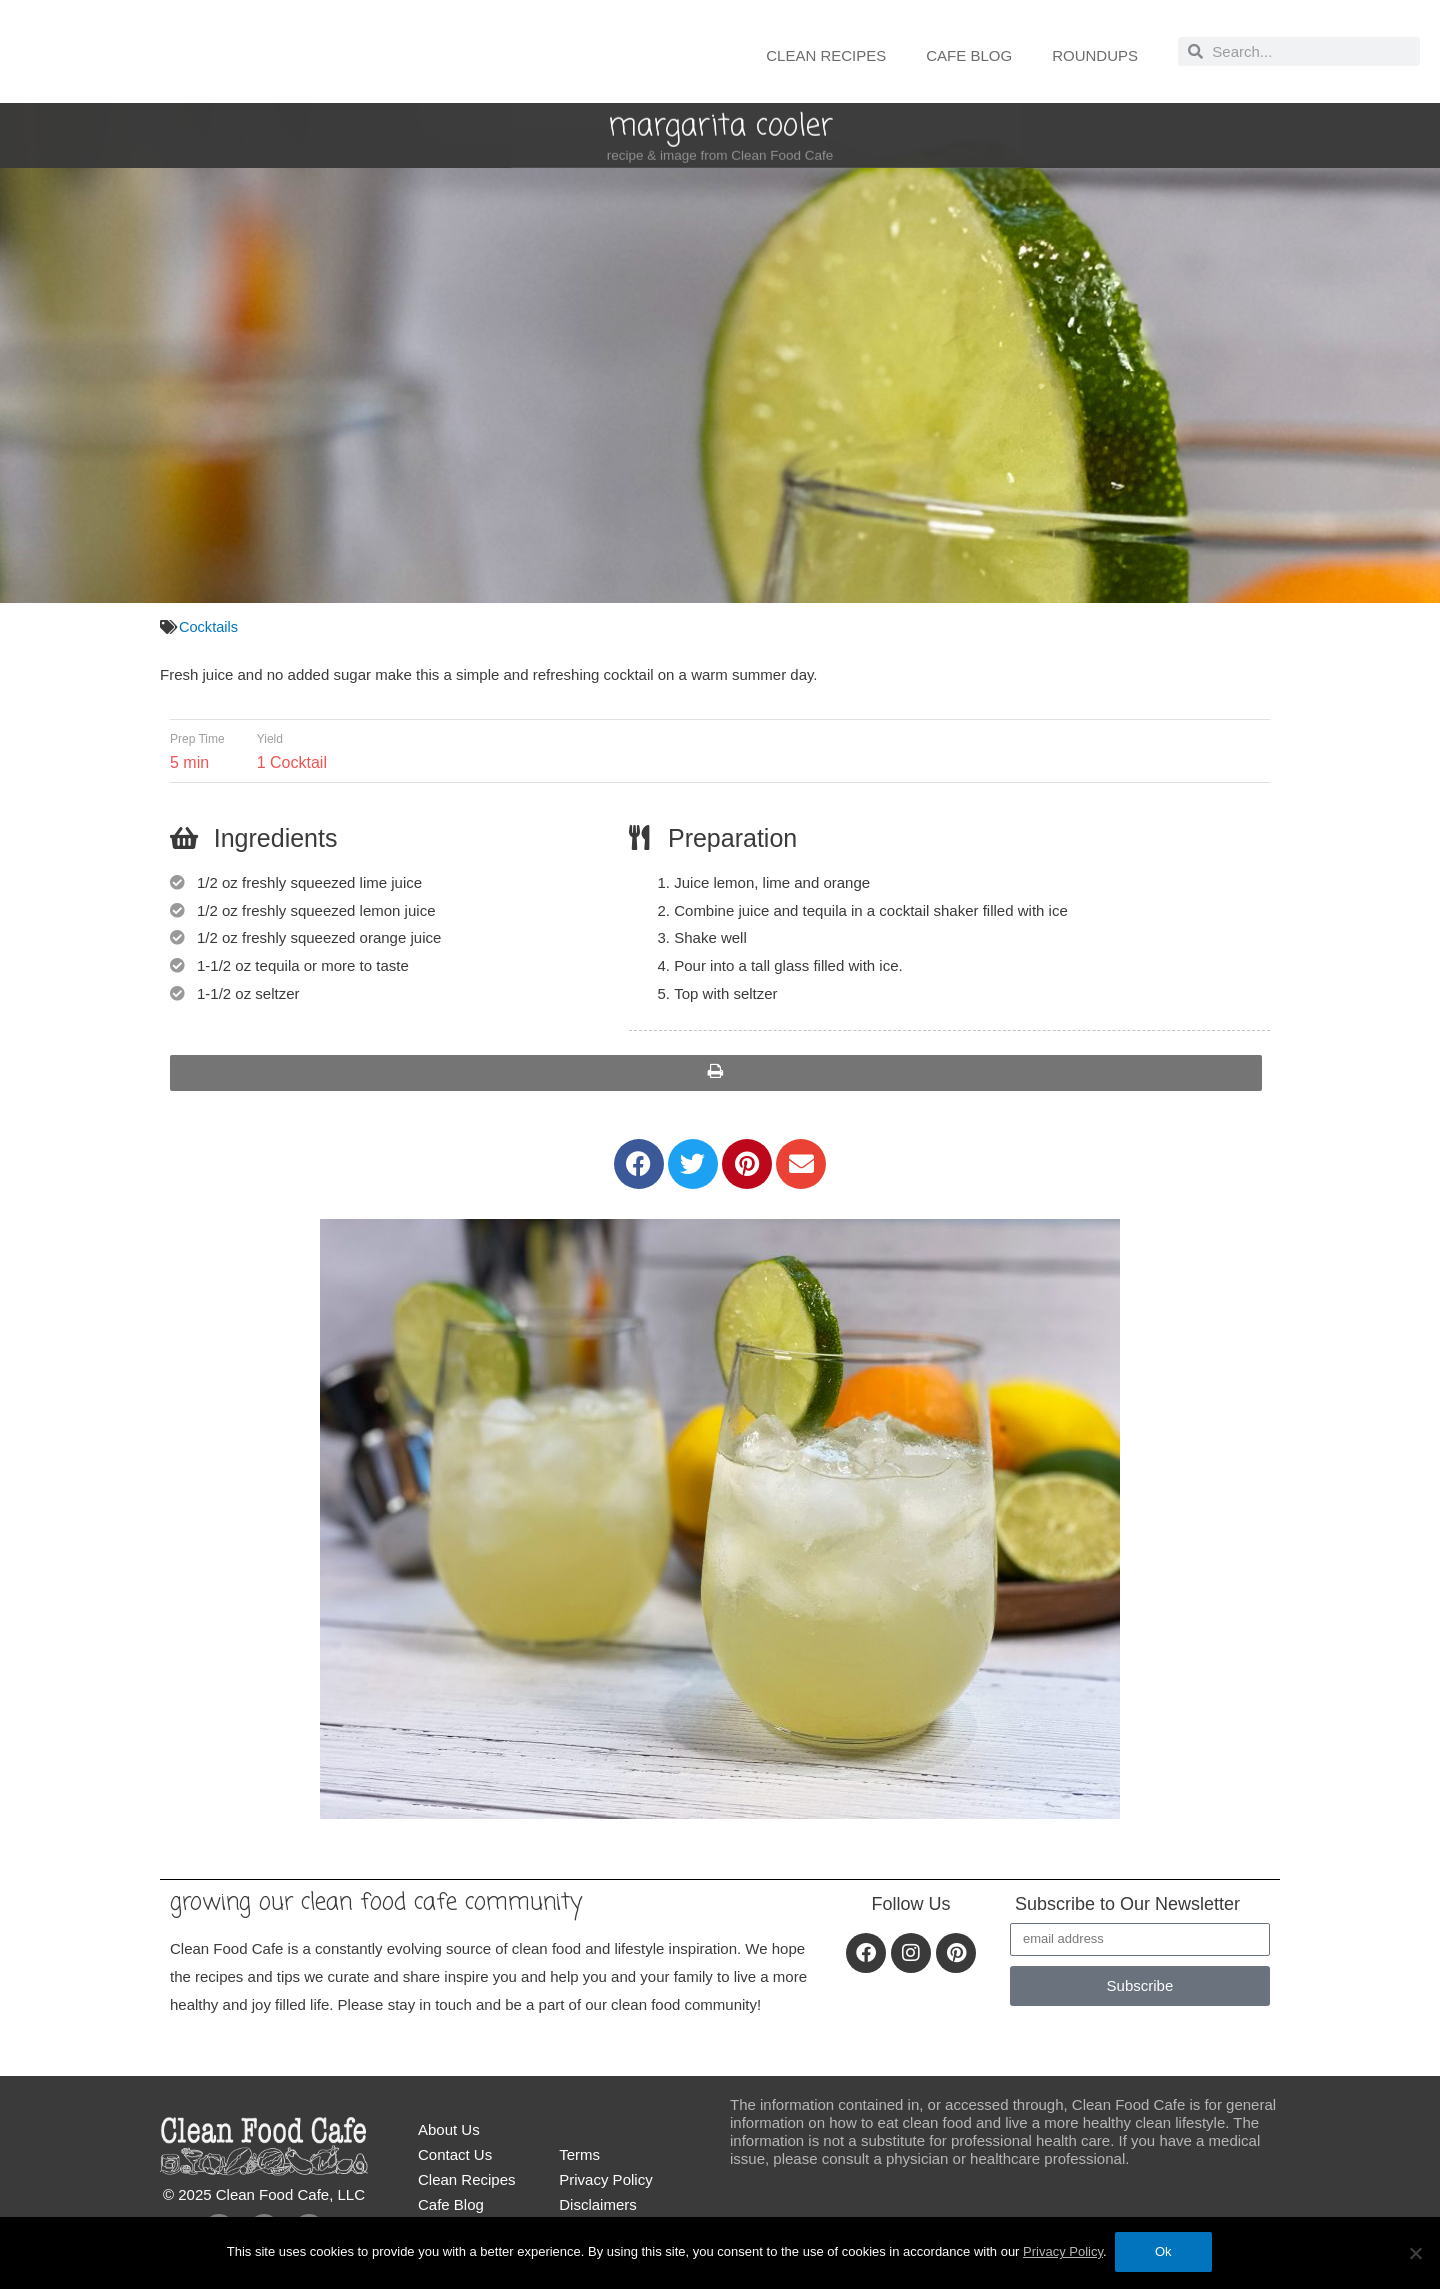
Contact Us (455, 2159)
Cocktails (209, 626)
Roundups (1095, 55)
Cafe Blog (969, 55)
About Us (449, 2134)
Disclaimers (598, 2209)
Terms (579, 2159)
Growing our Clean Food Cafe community (396, 1906)
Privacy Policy (605, 2184)
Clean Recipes (826, 55)
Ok (1165, 2253)
